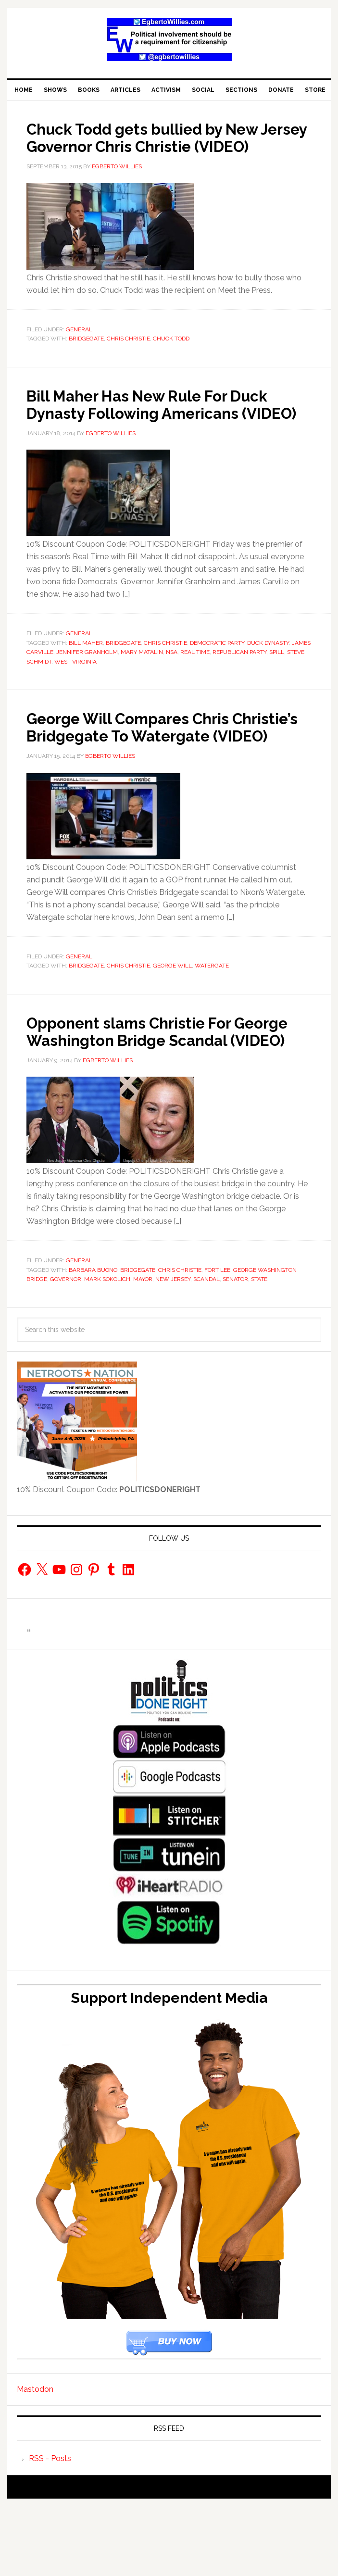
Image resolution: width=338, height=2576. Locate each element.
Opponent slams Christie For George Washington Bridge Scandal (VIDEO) (144, 1091)
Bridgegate (86, 355)
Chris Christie (128, 355)
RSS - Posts (50, 2527)
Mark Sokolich (107, 1348)
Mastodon (35, 2458)
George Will (172, 1017)
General (79, 346)
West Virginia (75, 696)
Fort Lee (217, 1339)
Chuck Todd (171, 355)
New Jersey (172, 1348)
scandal (206, 1348)
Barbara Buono (93, 1339)
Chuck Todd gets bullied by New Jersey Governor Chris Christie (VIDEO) (160, 145)
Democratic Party (217, 677)
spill (276, 686)
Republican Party (239, 686)
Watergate (212, 1017)
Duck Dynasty (268, 677)
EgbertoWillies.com (169, 39)
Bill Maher (86, 677)
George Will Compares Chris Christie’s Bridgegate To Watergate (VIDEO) (143, 769)
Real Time (195, 686)
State (259, 1348)
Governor (65, 1348)
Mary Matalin (142, 686)
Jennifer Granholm (87, 686)
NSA (171, 686)
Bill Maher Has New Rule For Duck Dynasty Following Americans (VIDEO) (167, 429)
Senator (235, 1348)
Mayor (142, 1348)
